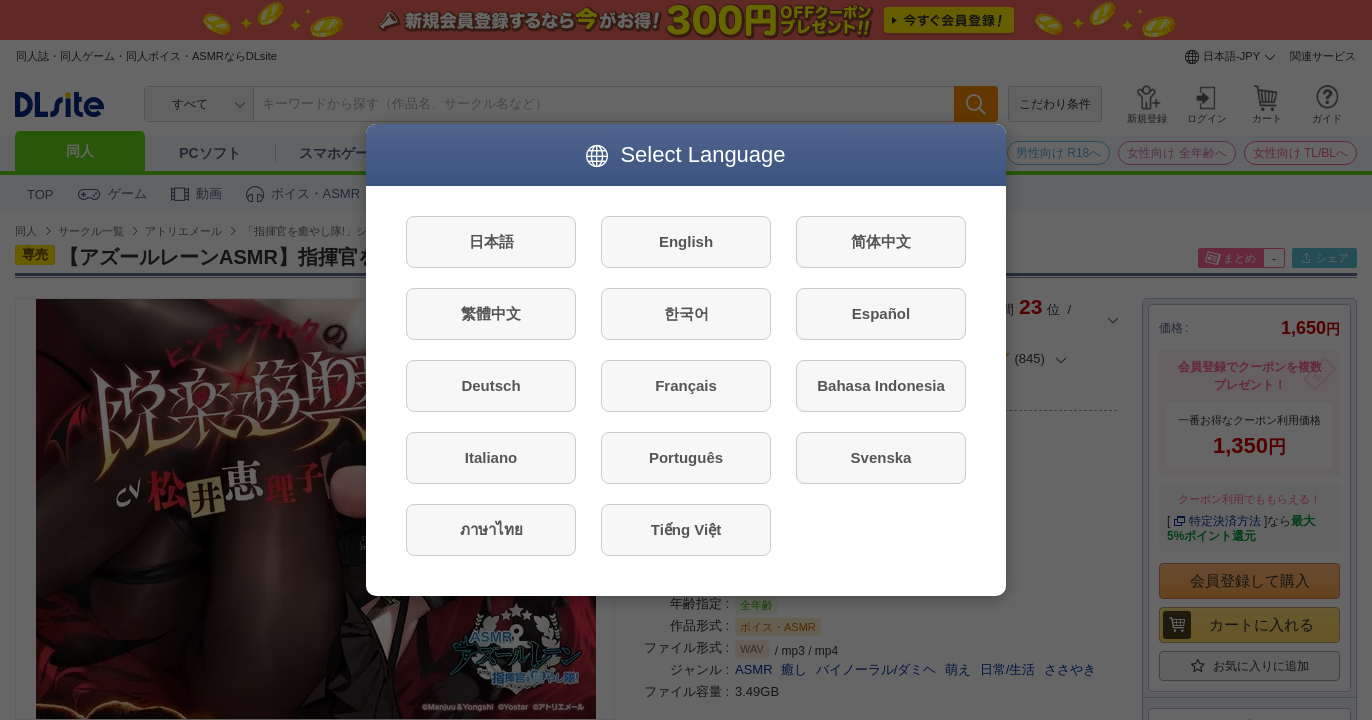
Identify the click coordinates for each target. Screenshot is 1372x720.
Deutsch (490, 385)
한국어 (686, 313)
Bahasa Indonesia (881, 385)
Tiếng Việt (686, 529)
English (686, 241)
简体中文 (881, 241)
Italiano (491, 457)
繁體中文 (491, 313)
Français (686, 385)
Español (881, 313)
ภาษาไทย (491, 529)
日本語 (491, 241)
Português (686, 457)
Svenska (881, 457)
